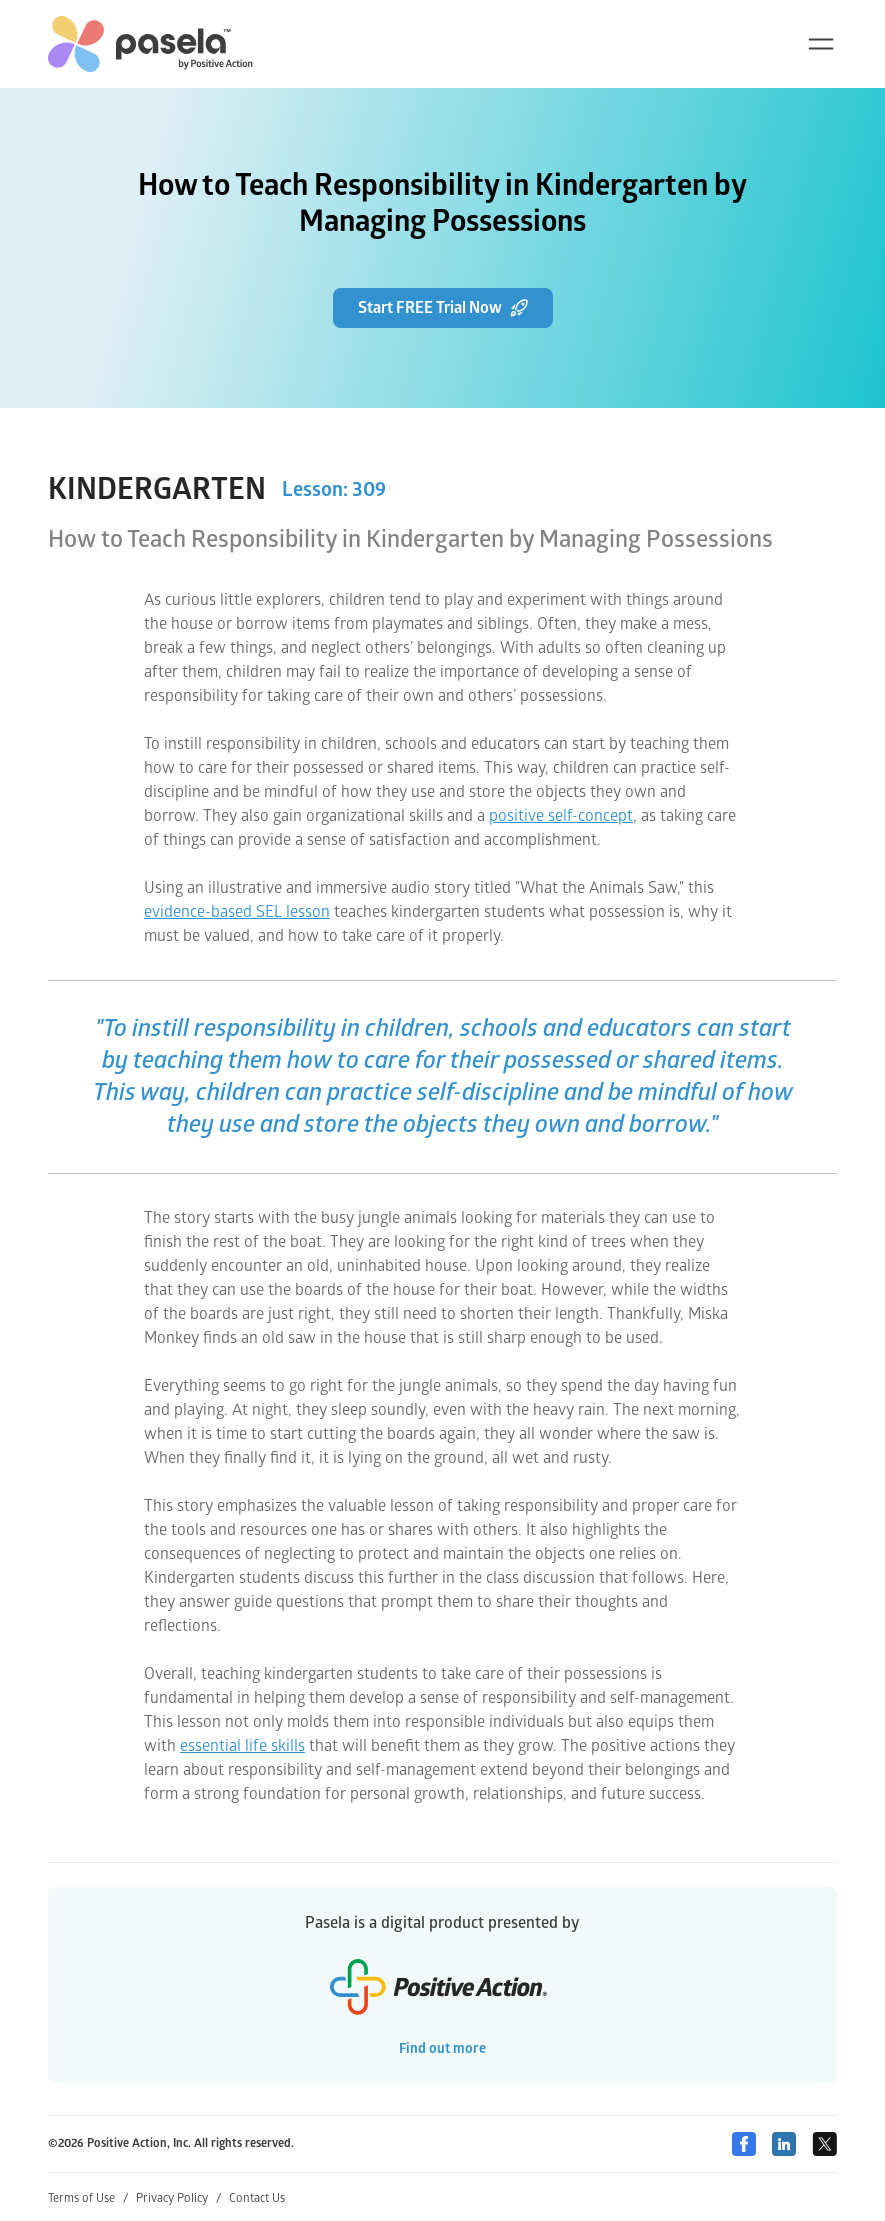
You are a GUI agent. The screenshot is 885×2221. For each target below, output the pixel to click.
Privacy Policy (178, 2198)
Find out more (442, 2048)
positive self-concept (561, 816)
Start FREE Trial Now (443, 308)
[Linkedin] (784, 2144)
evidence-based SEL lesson (237, 912)
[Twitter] (824, 2144)
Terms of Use (88, 2198)
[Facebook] (744, 2144)
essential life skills (242, 1746)
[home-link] (150, 44)
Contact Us (257, 2198)
